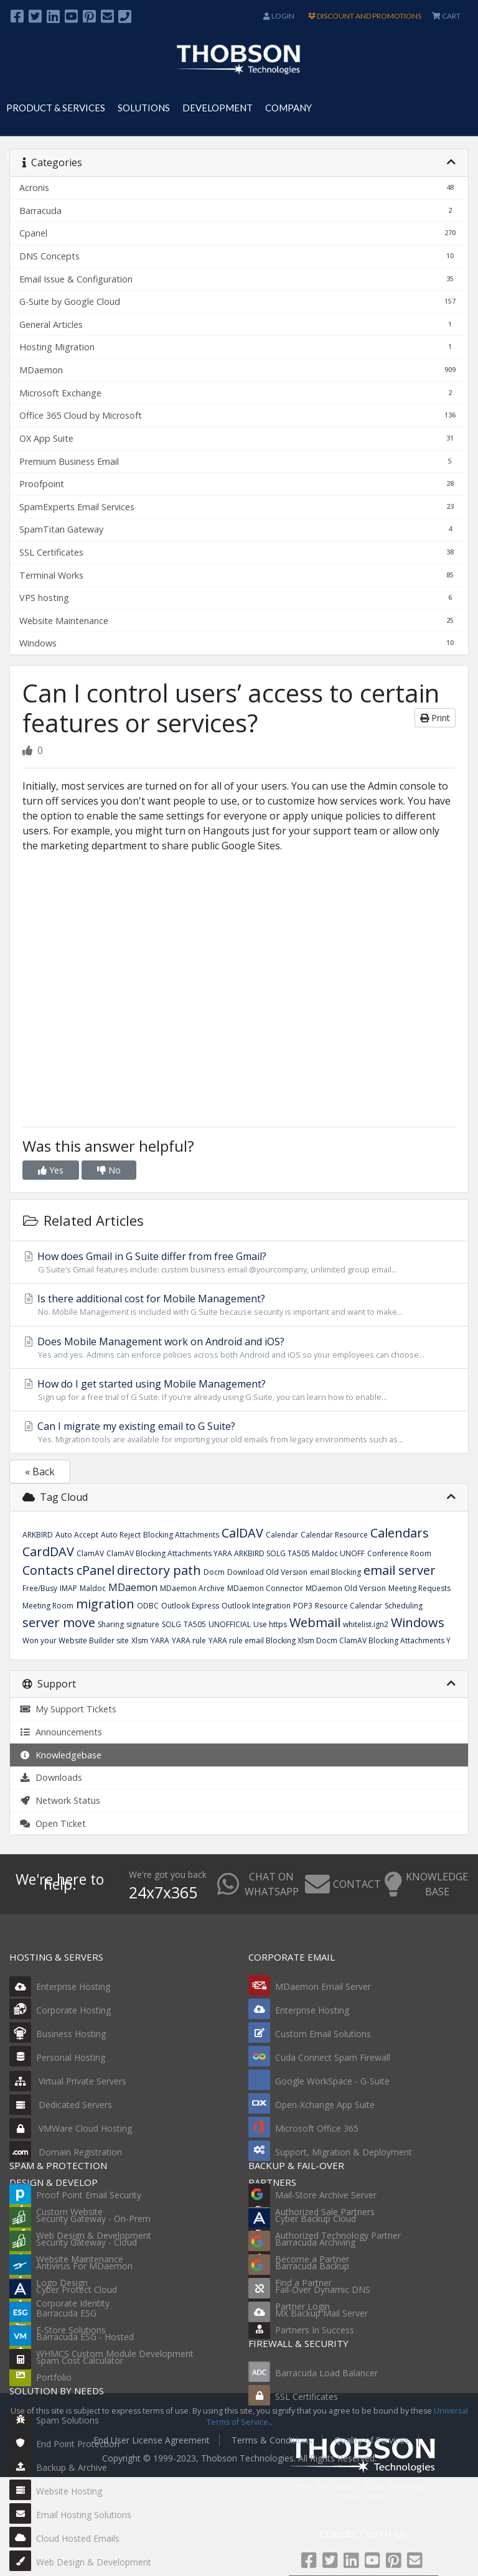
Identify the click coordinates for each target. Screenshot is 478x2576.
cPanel (96, 1570)
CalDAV (242, 1532)
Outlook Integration (256, 1605)
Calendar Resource (334, 1534)
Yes (50, 1170)
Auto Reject (121, 1534)
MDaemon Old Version (346, 1588)
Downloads (50, 1777)
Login (278, 16)
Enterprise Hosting (59, 1986)
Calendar (282, 1534)
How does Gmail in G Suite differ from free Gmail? (239, 1262)
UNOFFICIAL (230, 1624)
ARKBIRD (37, 1534)
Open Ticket (52, 1823)
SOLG (171, 1624)
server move (58, 1622)
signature (142, 1624)
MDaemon (132, 1587)
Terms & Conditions (272, 2440)
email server (399, 1570)
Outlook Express (190, 1605)
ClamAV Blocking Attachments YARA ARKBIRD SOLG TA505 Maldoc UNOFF (235, 1553)
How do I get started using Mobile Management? (239, 1390)
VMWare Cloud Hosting (70, 2128)
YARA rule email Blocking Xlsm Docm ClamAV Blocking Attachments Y (330, 1640)
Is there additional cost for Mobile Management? (239, 1305)
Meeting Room (47, 1605)
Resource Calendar (348, 1605)
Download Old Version (267, 1572)
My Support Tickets (67, 1709)
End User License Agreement (151, 2440)
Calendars (399, 1532)
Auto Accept (76, 1534)
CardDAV (48, 1551)
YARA (160, 1640)
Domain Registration (65, 2152)
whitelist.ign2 (365, 1624)
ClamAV (90, 1553)
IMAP (68, 1588)
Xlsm (139, 1640)
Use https (270, 1624)
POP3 (302, 1605)
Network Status (59, 1800)
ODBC (148, 1605)
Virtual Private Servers (67, 2081)
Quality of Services (371, 2440)
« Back (40, 1471)
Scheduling (404, 1605)
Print (435, 718)
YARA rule (189, 1640)
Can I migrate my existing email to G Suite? (239, 1432)
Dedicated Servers (60, 2105)
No (109, 1170)
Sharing (111, 1624)
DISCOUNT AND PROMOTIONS (364, 16)
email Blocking (335, 1572)
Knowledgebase (60, 1755)
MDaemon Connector (265, 1588)
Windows (417, 1622)
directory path (159, 1570)
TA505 (195, 1624)
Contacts (48, 1570)
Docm (214, 1572)
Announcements (60, 1732)
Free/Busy (39, 1588)
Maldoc (93, 1588)
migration (105, 1603)
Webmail (314, 1622)
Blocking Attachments (181, 1534)
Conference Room (399, 1553)
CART (446, 16)
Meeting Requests (419, 1588)
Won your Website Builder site (75, 1640)
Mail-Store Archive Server (326, 2195)
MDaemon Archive (192, 1588)
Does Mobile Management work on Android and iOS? (239, 1348)
